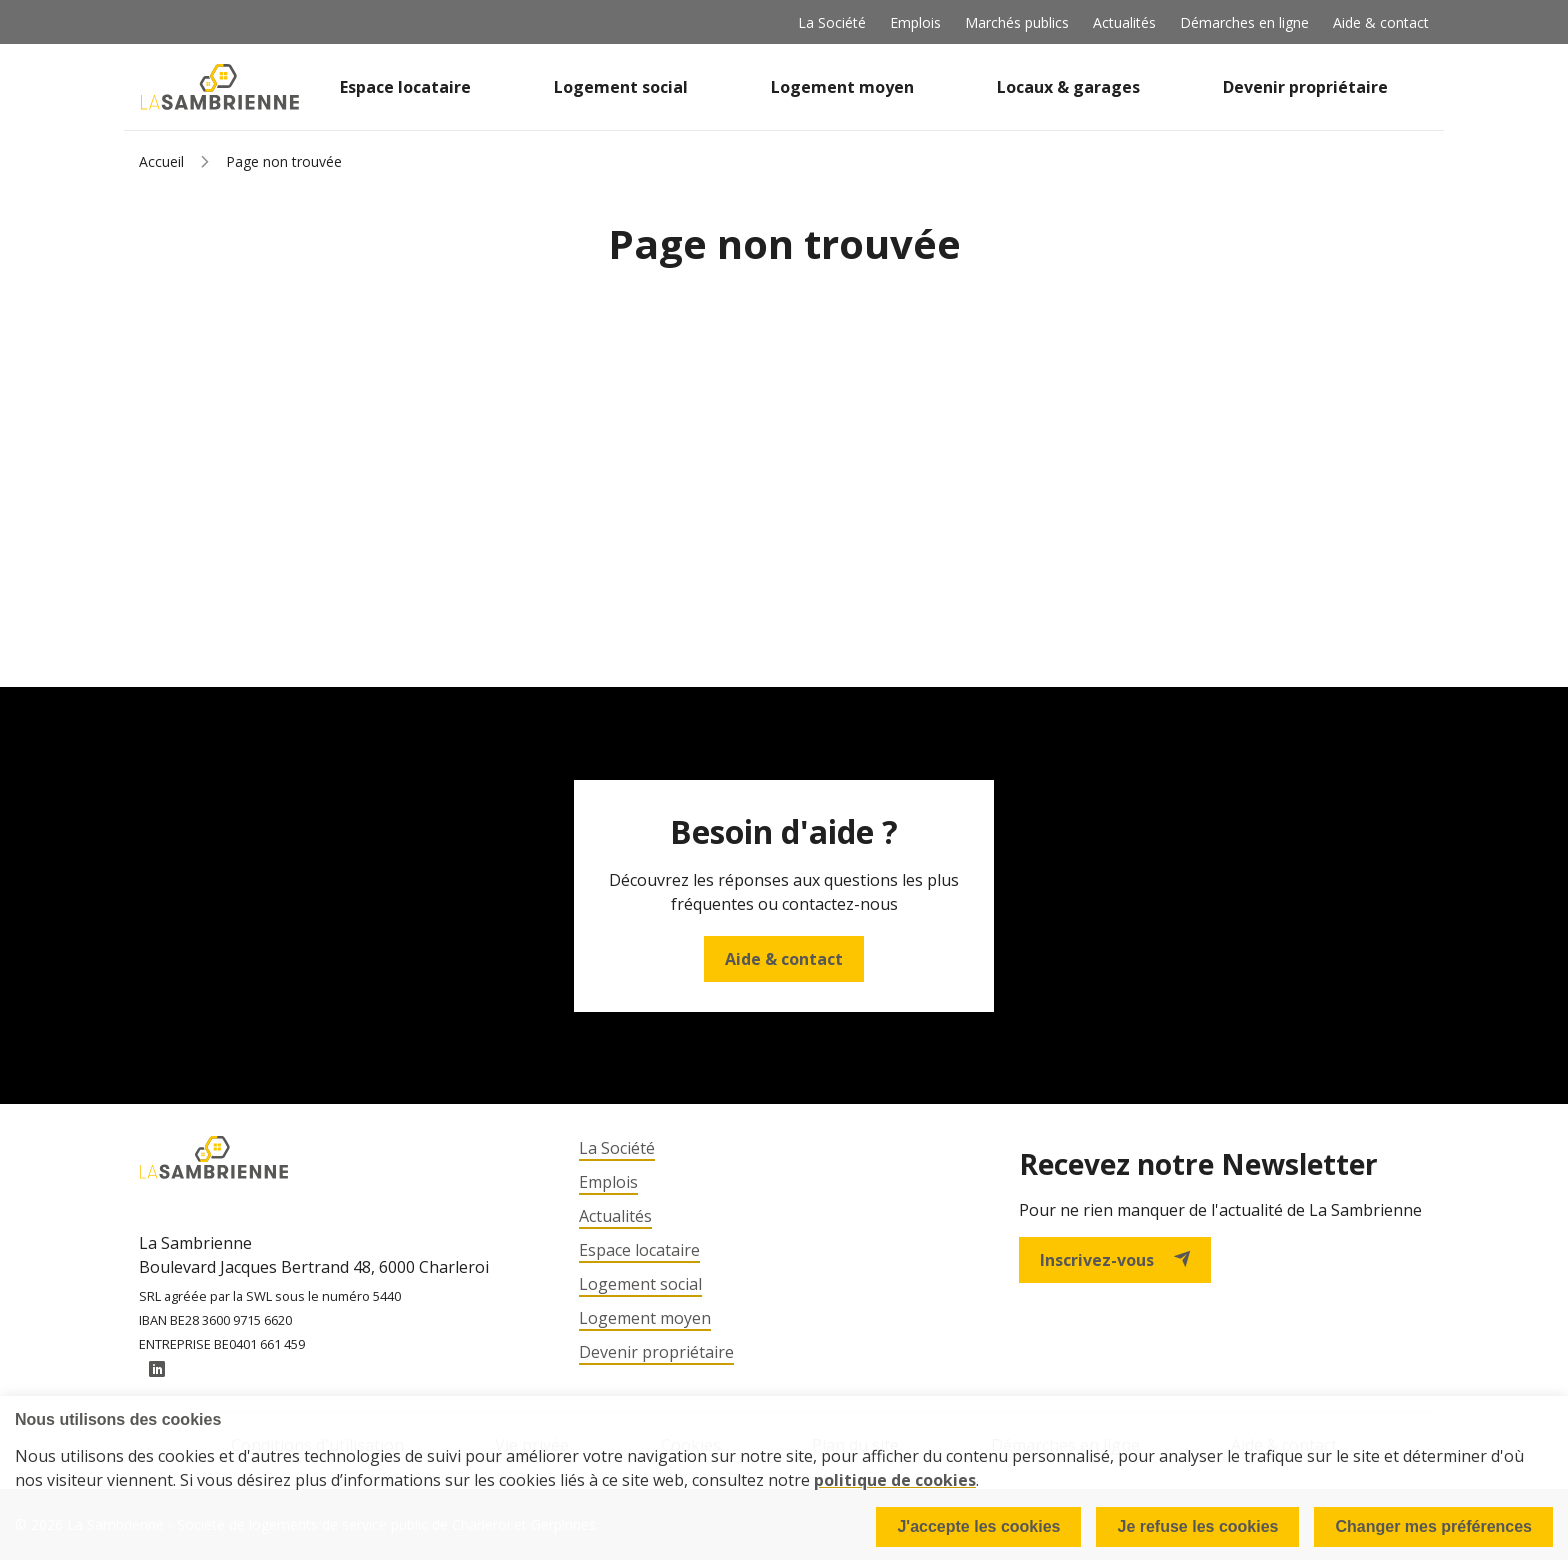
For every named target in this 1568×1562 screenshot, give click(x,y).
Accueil (161, 161)
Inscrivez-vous (1115, 1260)
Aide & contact (1381, 22)
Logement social (621, 87)
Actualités (1124, 22)
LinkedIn (157, 1371)
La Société (832, 22)
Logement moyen (842, 87)
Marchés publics (1017, 22)
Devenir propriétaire (1305, 87)
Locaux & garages (1068, 87)
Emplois (915, 22)
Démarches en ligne (1244, 22)
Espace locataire (405, 87)
